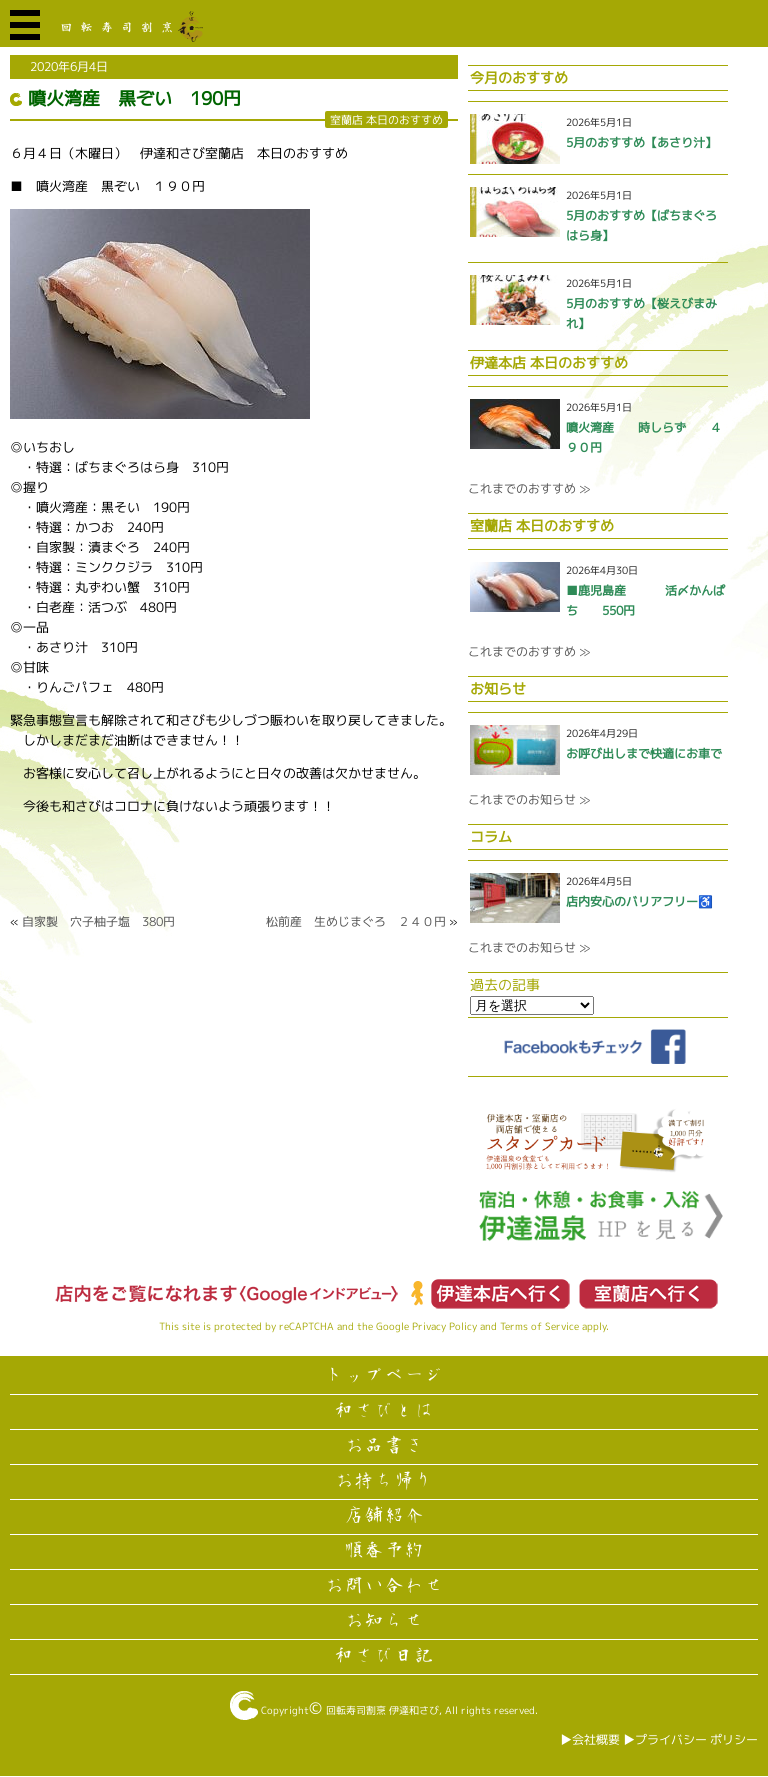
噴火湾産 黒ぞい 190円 (134, 98)
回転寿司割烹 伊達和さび (382, 1710)
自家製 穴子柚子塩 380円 (98, 921)
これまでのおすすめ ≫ (529, 488)
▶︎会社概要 (590, 1739)
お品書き (384, 1446)
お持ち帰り (384, 1481)
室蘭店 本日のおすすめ (386, 119)
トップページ (384, 1376)
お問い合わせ (384, 1586)
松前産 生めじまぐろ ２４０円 (356, 921)
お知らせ (384, 1621)
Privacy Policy (444, 1326)
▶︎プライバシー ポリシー (690, 1739)
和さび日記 (384, 1656)
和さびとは (384, 1411)
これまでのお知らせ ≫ (529, 799)
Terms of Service (539, 1326)
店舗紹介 (384, 1516)
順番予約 (384, 1551)
